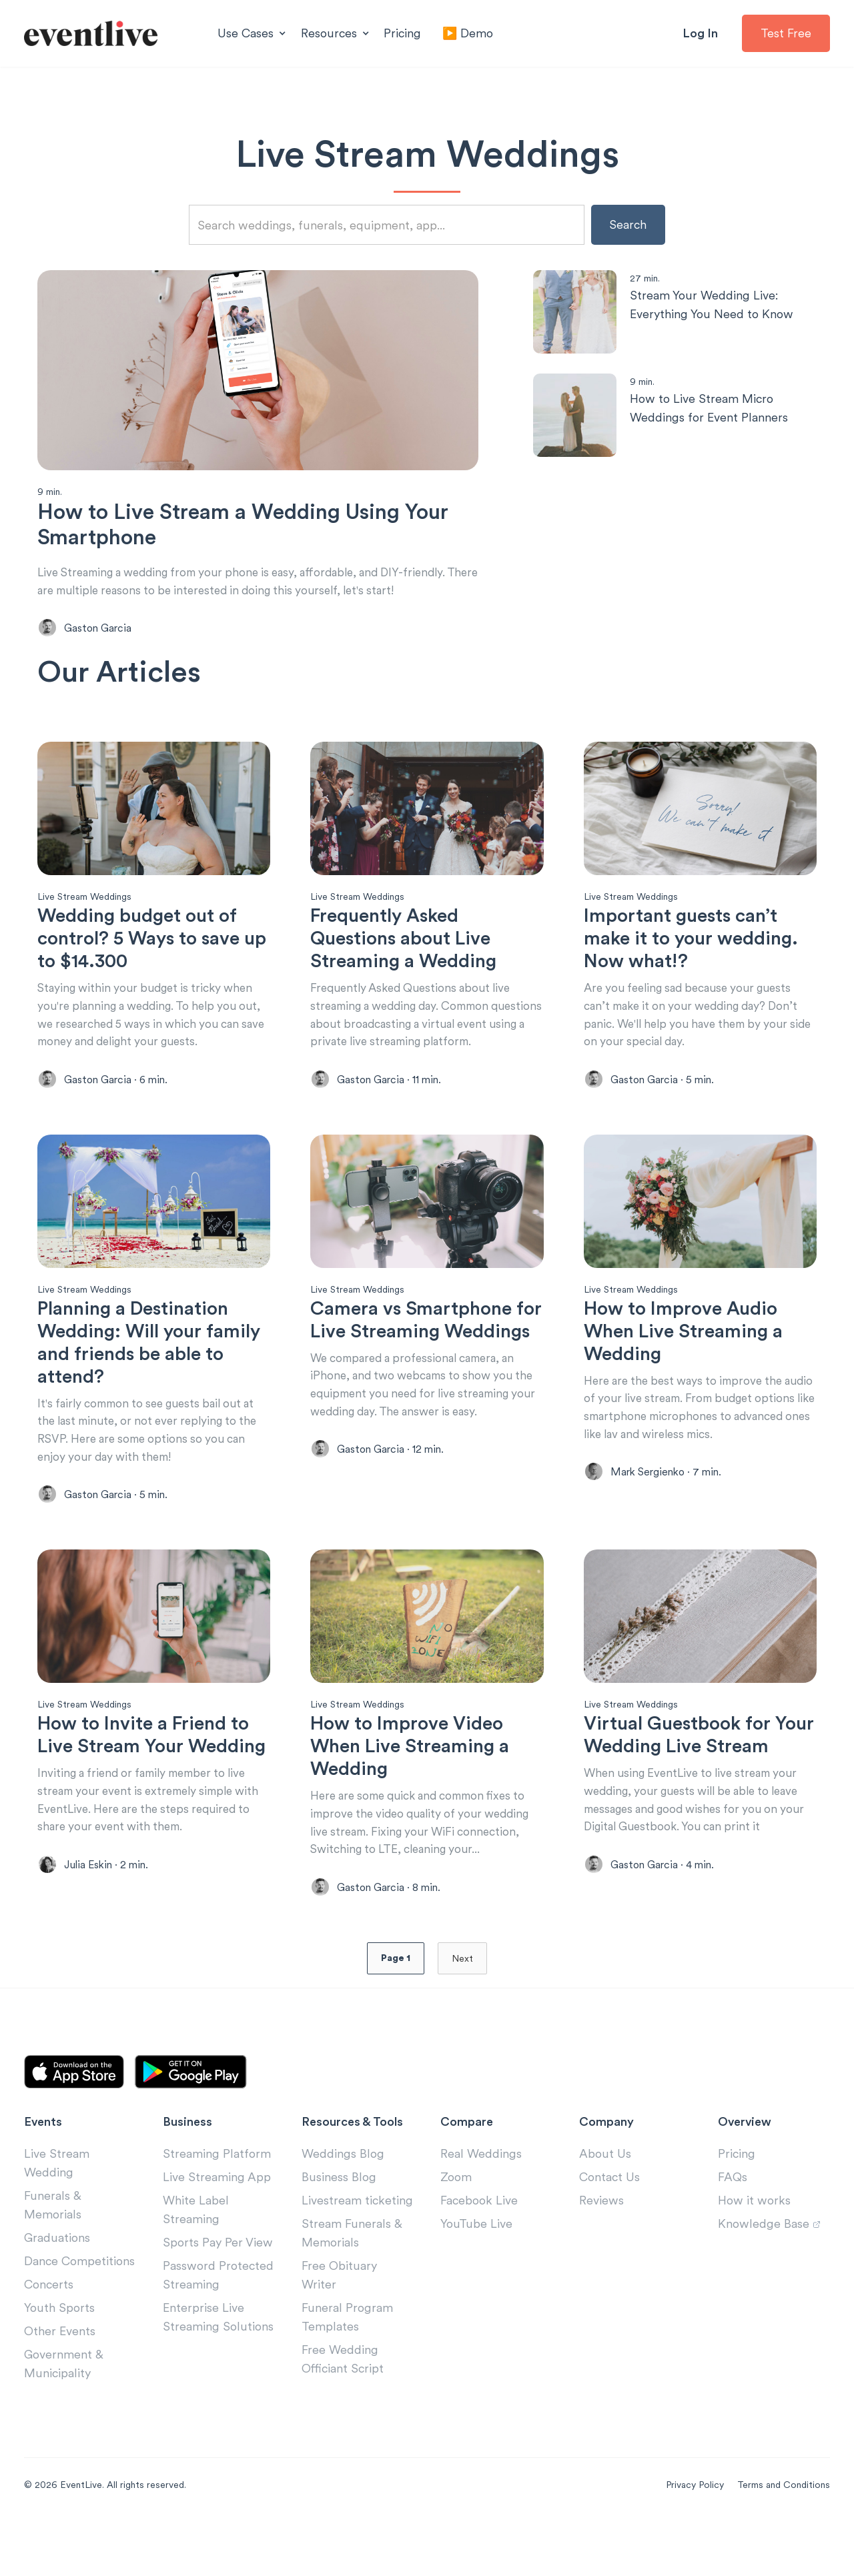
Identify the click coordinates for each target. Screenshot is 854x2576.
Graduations (57, 2287)
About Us (605, 2203)
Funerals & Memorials (52, 2255)
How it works (754, 2250)
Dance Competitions (79, 2311)
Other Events (59, 2381)
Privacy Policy (695, 2535)
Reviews (601, 2250)
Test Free (786, 33)
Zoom (456, 2226)
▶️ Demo (467, 33)
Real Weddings (481, 2203)
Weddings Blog (343, 2203)
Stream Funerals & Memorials (352, 2283)
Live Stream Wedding (56, 2213)
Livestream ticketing (357, 2250)
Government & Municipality (63, 2414)
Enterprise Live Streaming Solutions (218, 2367)
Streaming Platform (217, 2203)
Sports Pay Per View (218, 2292)
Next (462, 2008)
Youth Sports (59, 2357)
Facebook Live (479, 2250)
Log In (700, 33)
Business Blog (339, 2226)
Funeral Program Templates (347, 2367)
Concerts (48, 2334)
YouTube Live (476, 2273)
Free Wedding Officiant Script (343, 2409)
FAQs (732, 2226)
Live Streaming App (217, 2226)
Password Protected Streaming (218, 2325)
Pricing (402, 33)
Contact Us (609, 2226)
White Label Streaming (196, 2259)
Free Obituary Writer (339, 2325)
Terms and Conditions (783, 2535)
